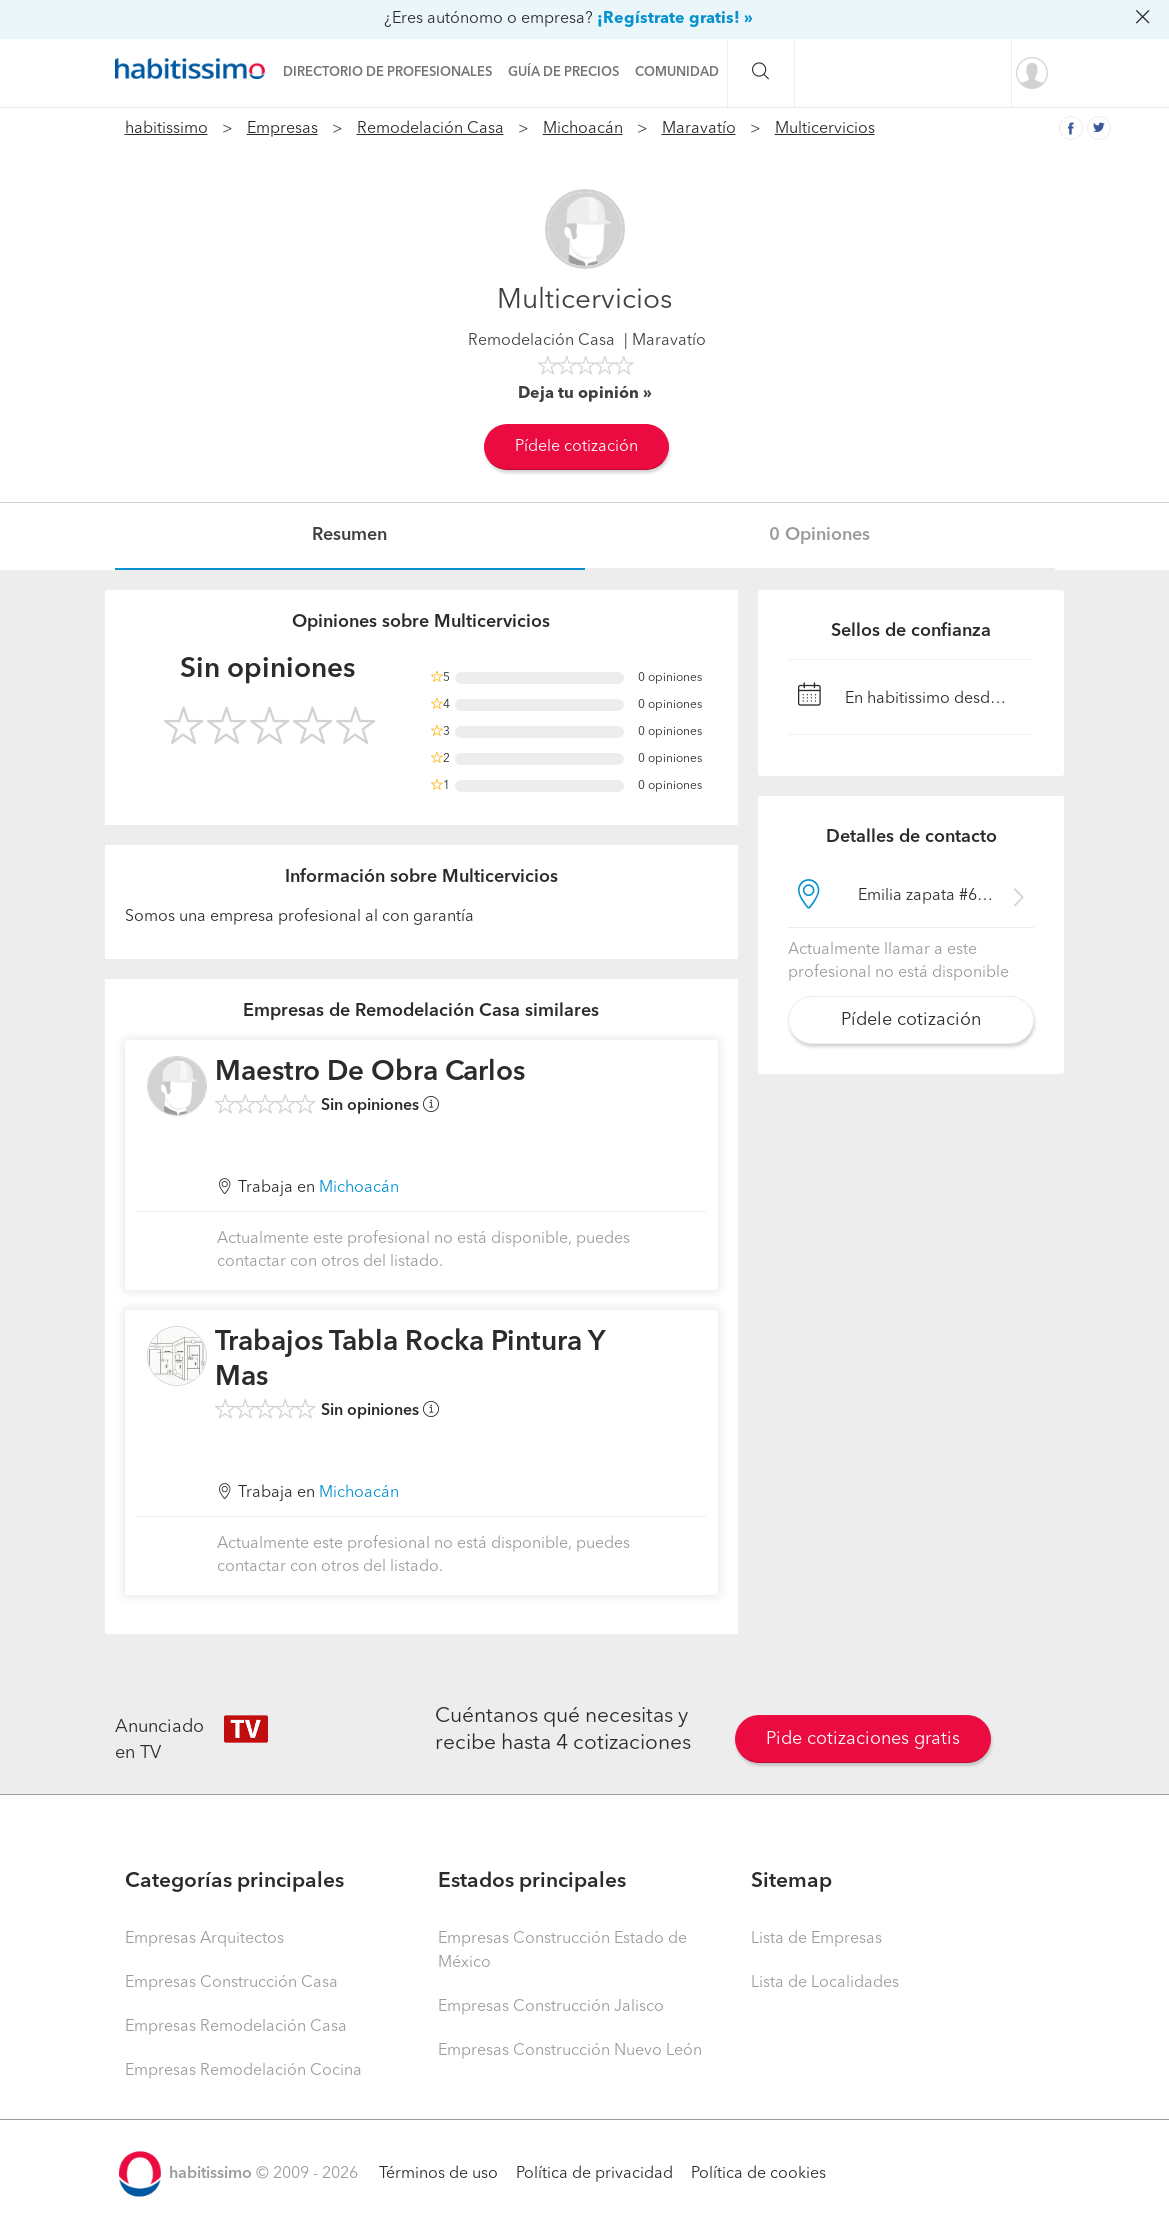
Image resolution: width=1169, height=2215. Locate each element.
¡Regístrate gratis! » (675, 19)
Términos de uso (438, 2174)
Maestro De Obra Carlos (370, 1073)
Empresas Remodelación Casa (236, 2027)
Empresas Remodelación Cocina (243, 2071)
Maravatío (699, 129)
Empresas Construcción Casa (231, 1983)
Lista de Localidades (825, 1983)
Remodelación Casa (430, 129)
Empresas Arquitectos (204, 1939)
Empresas (282, 129)
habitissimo (166, 129)
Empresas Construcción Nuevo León (570, 2051)
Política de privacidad (594, 2174)
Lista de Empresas (816, 1939)
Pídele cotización (576, 447)
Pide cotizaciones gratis (863, 1739)
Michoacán (583, 129)
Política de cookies (758, 2174)
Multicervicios (825, 129)
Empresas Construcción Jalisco (551, 2007)
